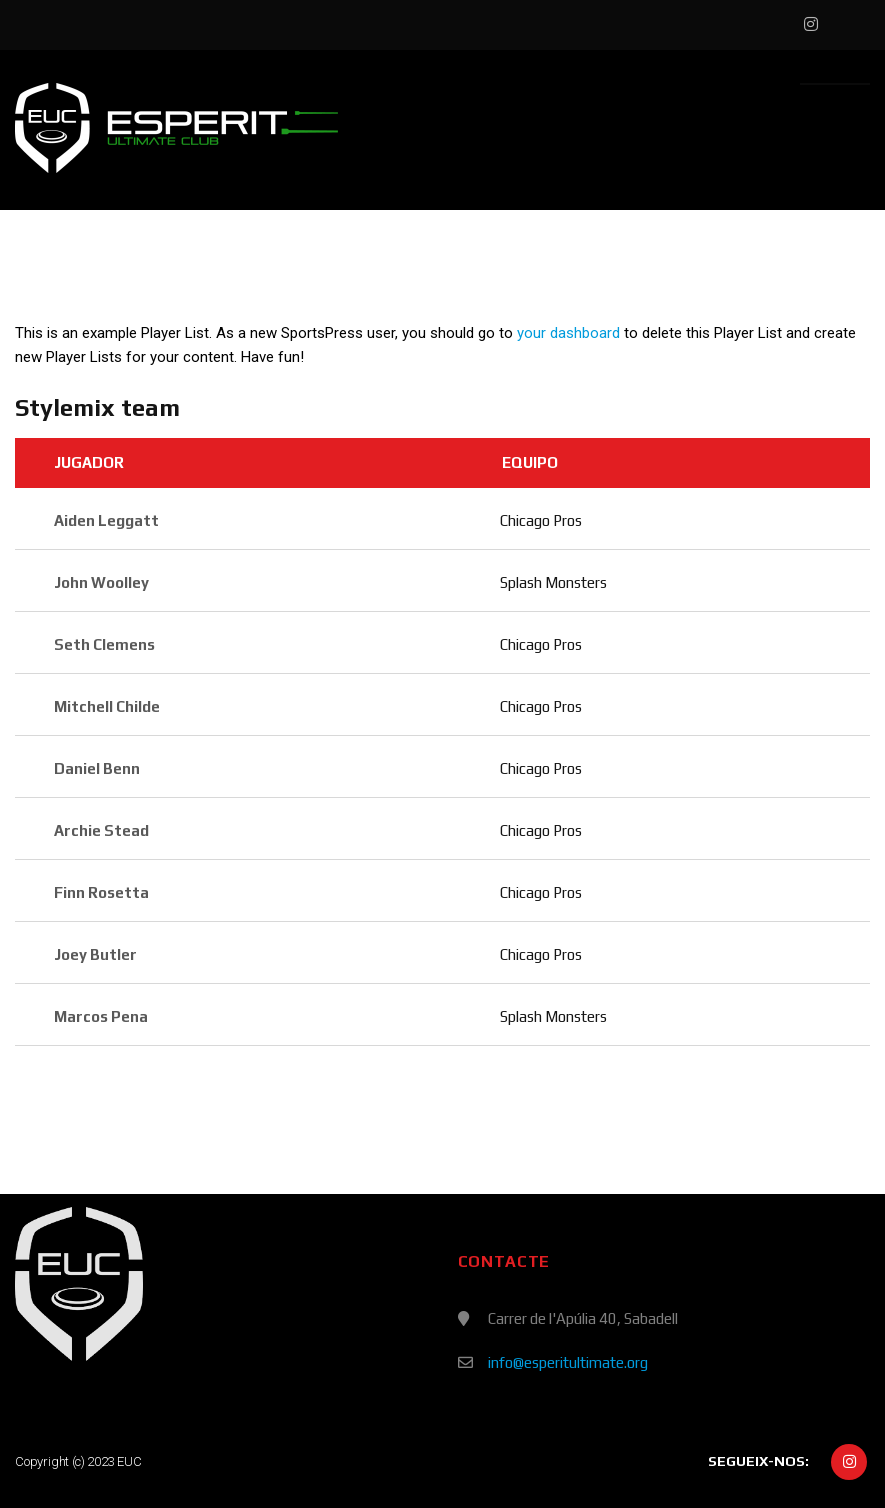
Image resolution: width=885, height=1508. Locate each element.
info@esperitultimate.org (568, 1362)
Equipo (530, 462)
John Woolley (101, 582)
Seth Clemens (104, 644)
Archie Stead (101, 830)
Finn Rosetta (101, 892)
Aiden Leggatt (106, 520)
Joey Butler (95, 954)
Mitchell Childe (107, 706)
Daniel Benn (97, 768)
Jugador (89, 462)
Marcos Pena (101, 1016)
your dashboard (568, 333)
